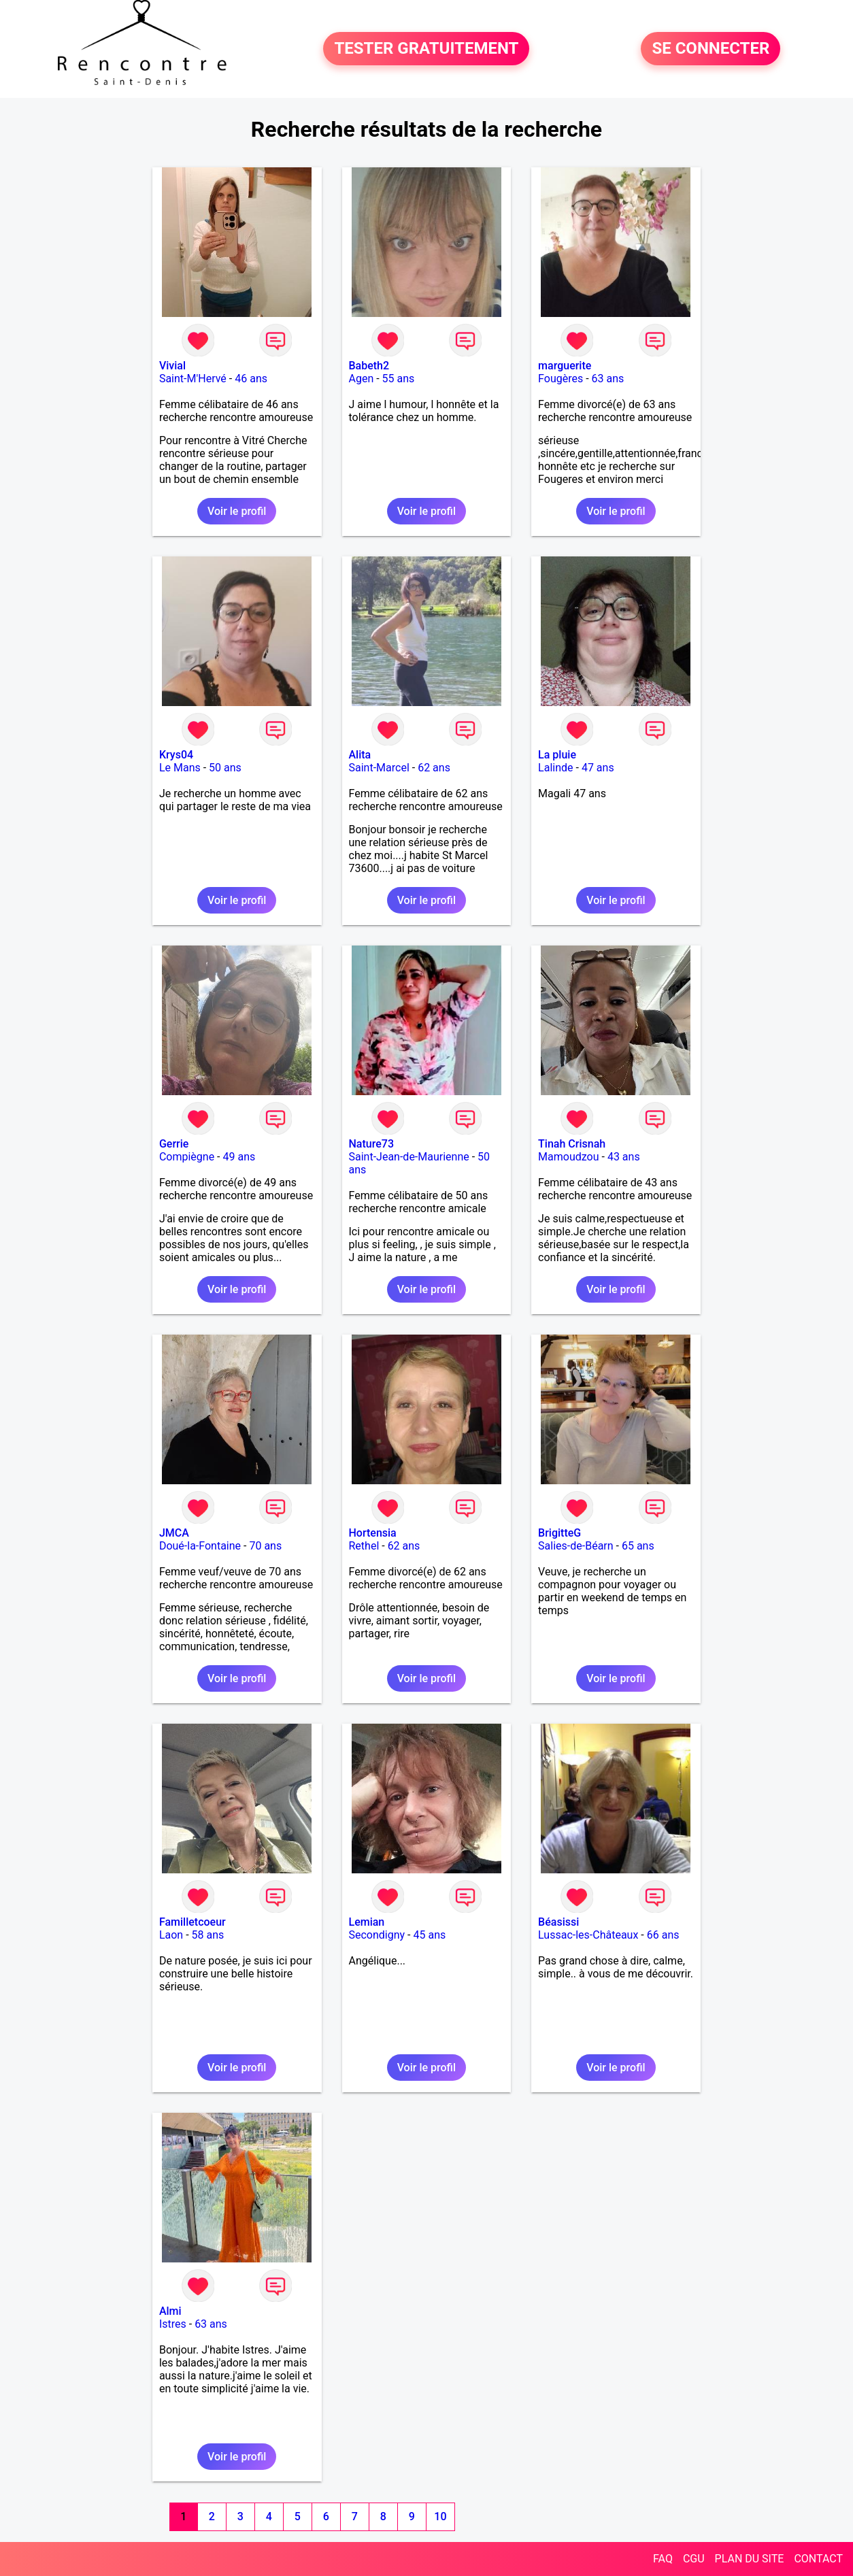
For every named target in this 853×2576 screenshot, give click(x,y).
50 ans (225, 767)
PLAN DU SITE (749, 2558)
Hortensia (373, 1532)
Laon (171, 1934)
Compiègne (186, 1156)
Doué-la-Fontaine (200, 1545)
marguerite (564, 365)
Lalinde (555, 767)
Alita (360, 754)
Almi (170, 2311)
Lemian (367, 1922)
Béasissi (558, 1922)
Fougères (560, 378)
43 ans (623, 1156)
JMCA (174, 1532)
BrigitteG (559, 1532)
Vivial (172, 365)
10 (440, 2516)
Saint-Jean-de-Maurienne (409, 1156)
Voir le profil (236, 511)
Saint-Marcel (379, 767)
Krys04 (176, 754)
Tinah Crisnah (571, 1143)
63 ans (608, 378)
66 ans (663, 1934)
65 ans (638, 1545)
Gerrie (173, 1143)
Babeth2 (369, 365)
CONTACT (818, 2558)
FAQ (663, 2558)
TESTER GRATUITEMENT (426, 48)
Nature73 (371, 1143)
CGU (694, 2558)
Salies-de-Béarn (576, 1545)
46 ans (251, 378)
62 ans (434, 767)
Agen (361, 378)
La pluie (557, 754)
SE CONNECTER (710, 48)
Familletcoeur (192, 1922)
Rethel (364, 1545)
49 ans (239, 1156)
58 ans (208, 1934)
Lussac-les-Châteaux (588, 1934)
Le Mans (180, 767)
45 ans (429, 1934)
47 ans (598, 767)
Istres (172, 2324)
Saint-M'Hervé (193, 378)
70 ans (265, 1545)
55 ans (398, 378)
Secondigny (377, 1934)
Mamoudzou (568, 1156)
